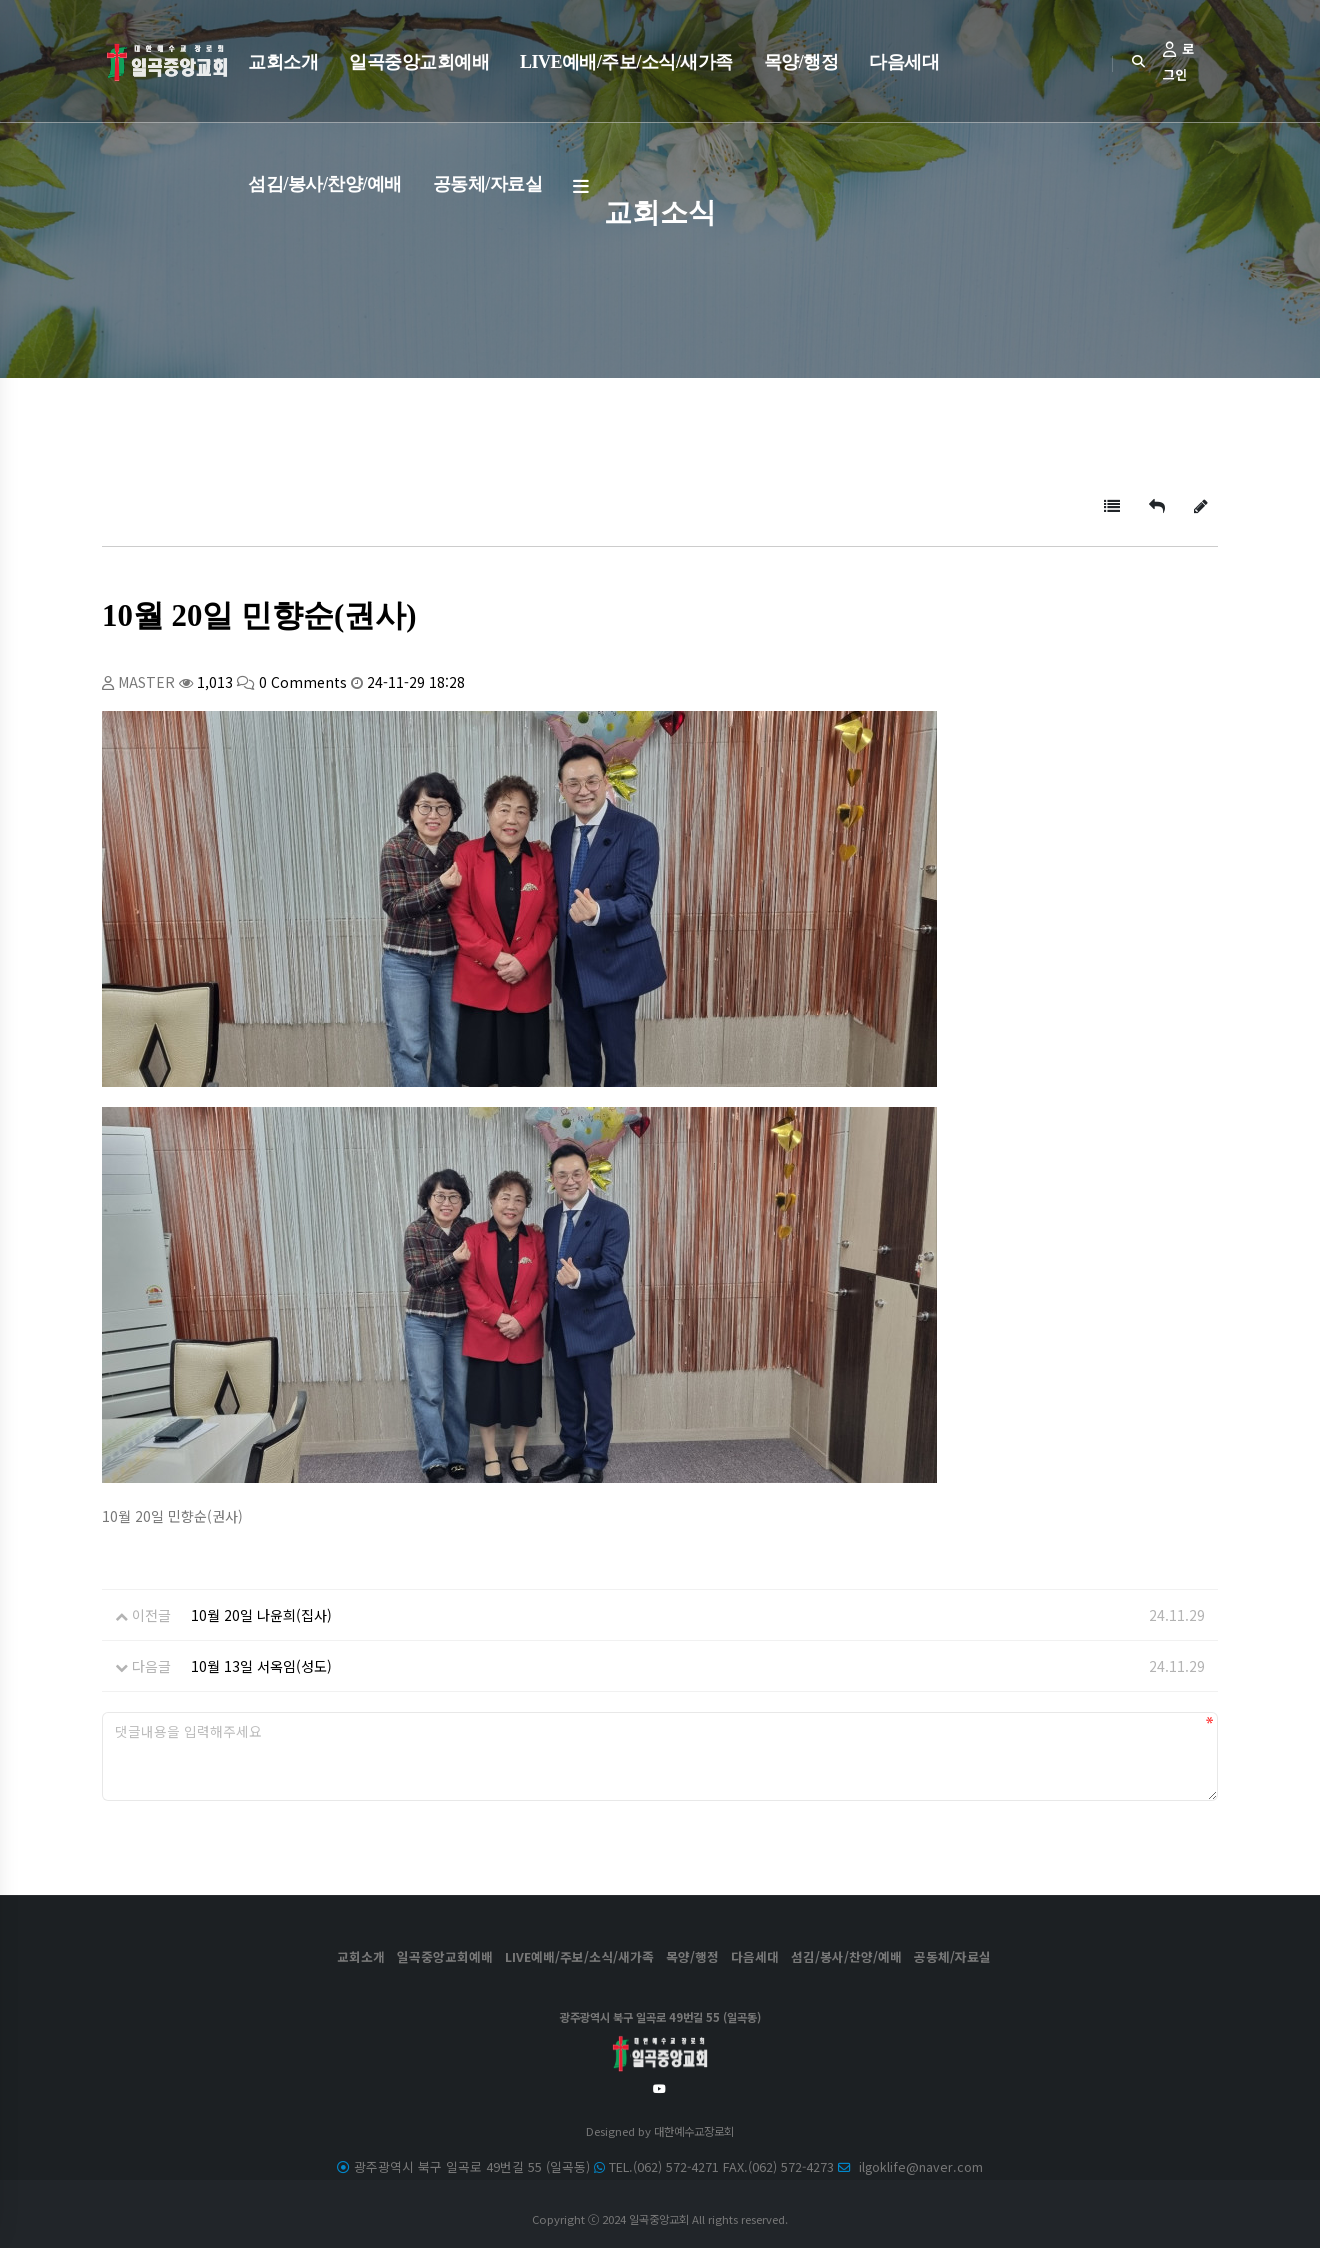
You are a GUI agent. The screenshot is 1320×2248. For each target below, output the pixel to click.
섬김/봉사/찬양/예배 (325, 184)
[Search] (1138, 61)
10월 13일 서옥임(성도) (261, 1666)
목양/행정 (801, 62)
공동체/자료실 (488, 184)
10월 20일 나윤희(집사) (261, 1615)
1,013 (215, 682)
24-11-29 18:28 (416, 682)
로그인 (1178, 61)
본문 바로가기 (0, 0)
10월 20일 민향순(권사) (259, 616)
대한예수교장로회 (694, 2131)
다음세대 (904, 62)
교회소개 (283, 62)
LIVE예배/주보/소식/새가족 (626, 62)
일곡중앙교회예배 (419, 62)
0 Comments (303, 682)
